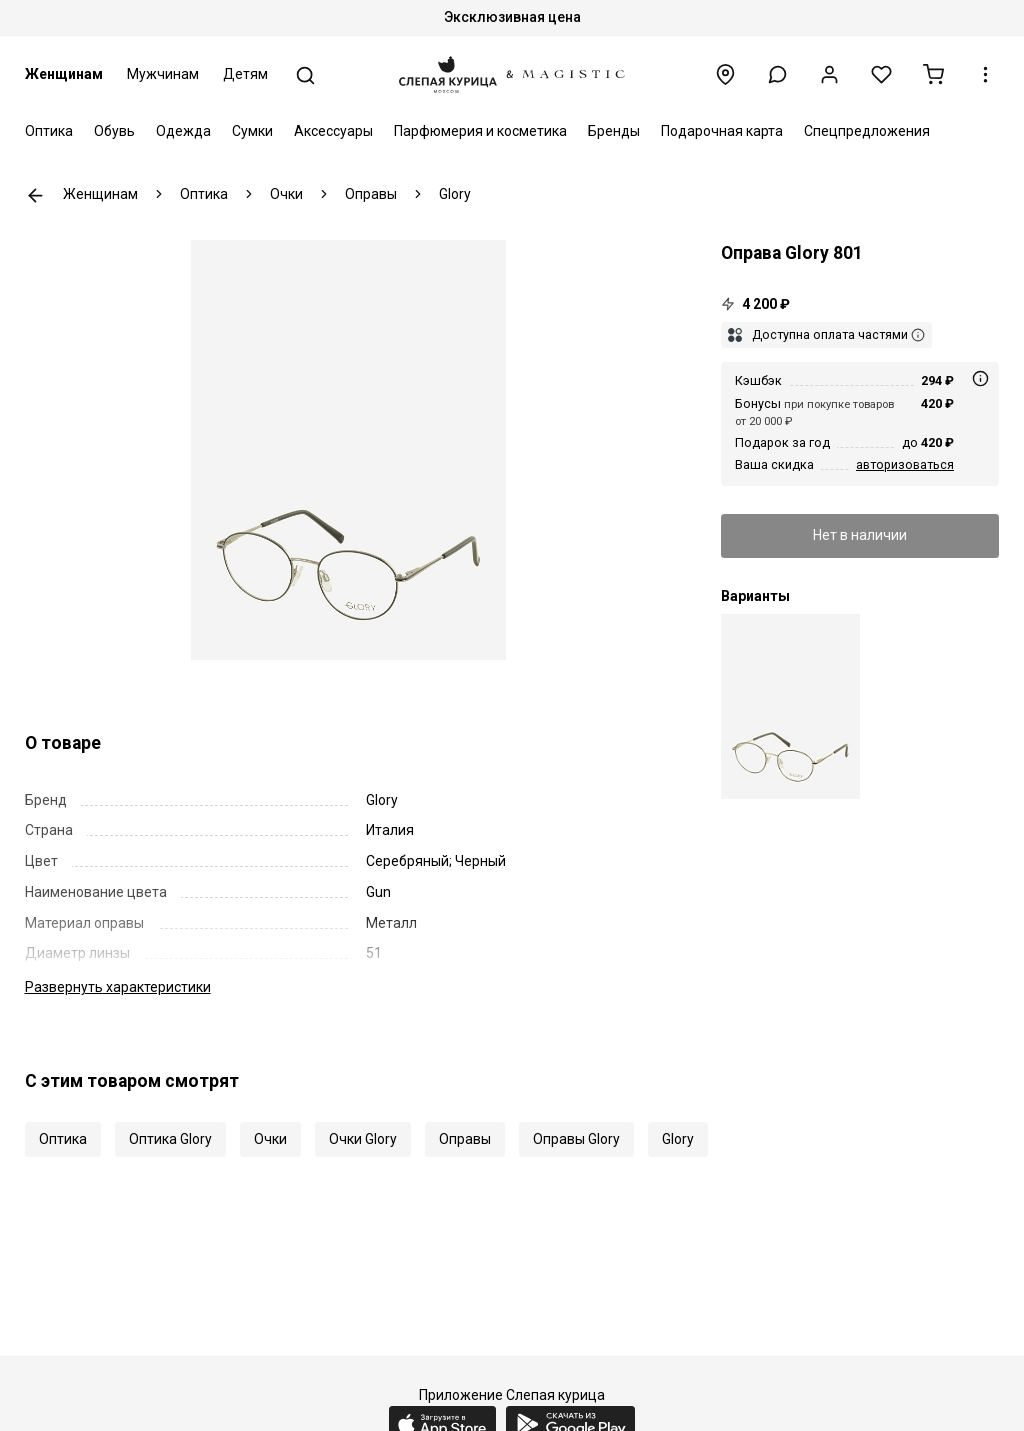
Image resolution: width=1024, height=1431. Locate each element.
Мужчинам (163, 74)
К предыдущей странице (35, 195)
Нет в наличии (860, 535)
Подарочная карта (722, 131)
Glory (678, 1139)
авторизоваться (905, 464)
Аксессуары (333, 131)
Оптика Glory (170, 1139)
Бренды (614, 131)
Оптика (49, 131)
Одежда (183, 131)
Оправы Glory (576, 1139)
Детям (245, 74)
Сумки (252, 131)
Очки (270, 1139)
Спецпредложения (867, 131)
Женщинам (64, 74)
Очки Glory (363, 1139)
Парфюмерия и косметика (480, 131)
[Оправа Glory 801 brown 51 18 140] (790, 706)
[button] (777, 74)
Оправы (465, 1139)
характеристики (118, 987)
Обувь (114, 131)
